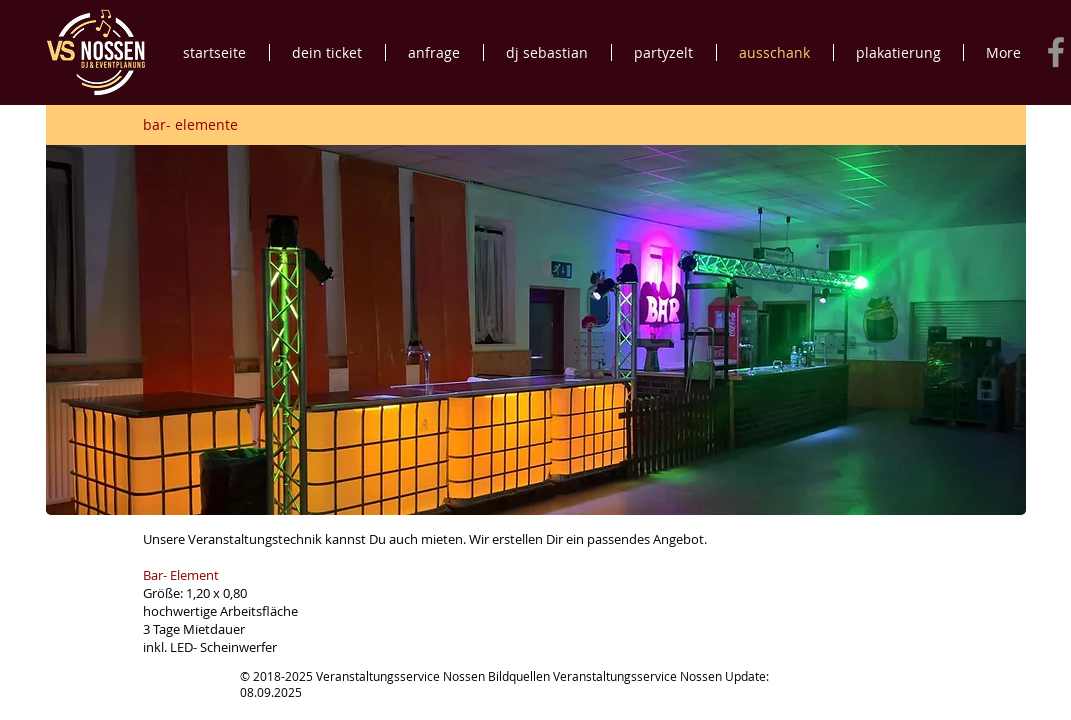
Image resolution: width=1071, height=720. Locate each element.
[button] (536, 330)
